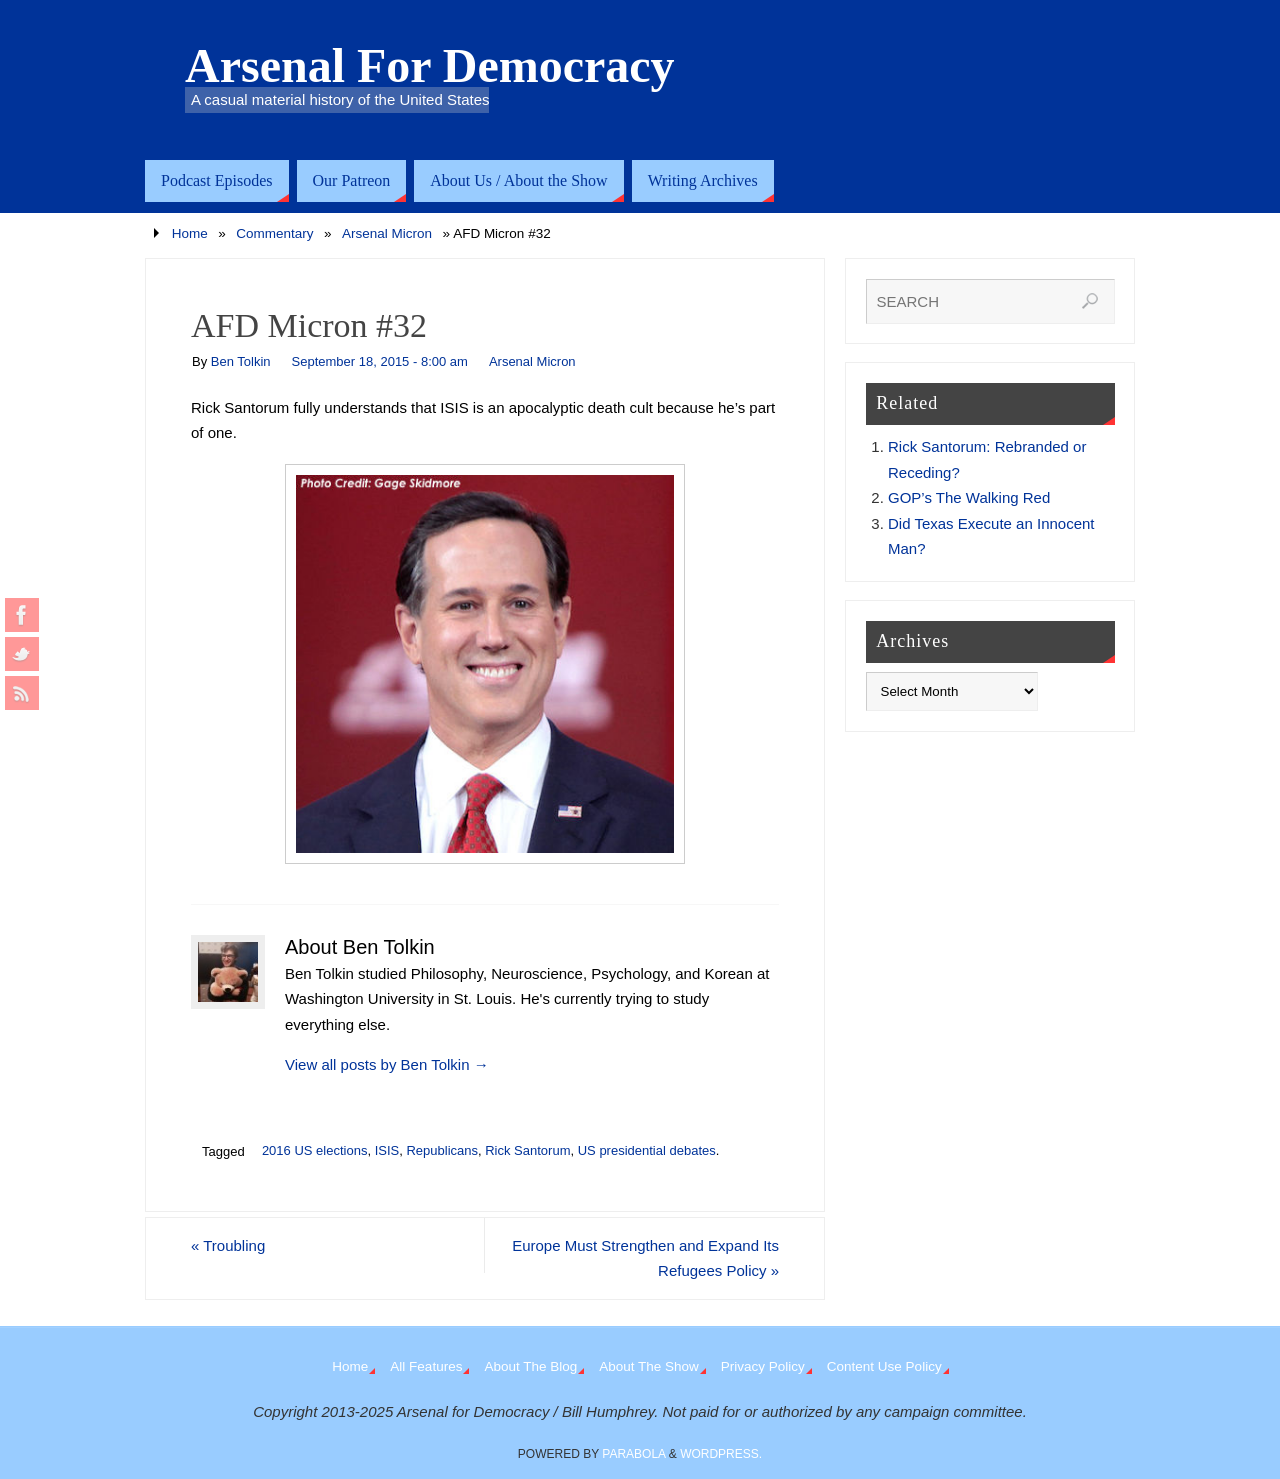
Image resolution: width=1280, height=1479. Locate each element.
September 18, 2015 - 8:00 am (380, 361)
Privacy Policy (763, 1366)
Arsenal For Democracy (430, 66)
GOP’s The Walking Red (969, 497)
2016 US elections (315, 1150)
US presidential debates (647, 1150)
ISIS (387, 1150)
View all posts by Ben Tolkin (387, 1064)
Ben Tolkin (241, 361)
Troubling (228, 1245)
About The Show (649, 1366)
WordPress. (721, 1454)
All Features (426, 1366)
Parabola (633, 1454)
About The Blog (530, 1366)
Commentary (274, 233)
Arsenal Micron (387, 233)
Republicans (442, 1150)
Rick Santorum (527, 1150)
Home (190, 233)
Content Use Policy (884, 1366)
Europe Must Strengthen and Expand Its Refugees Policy (645, 1258)
